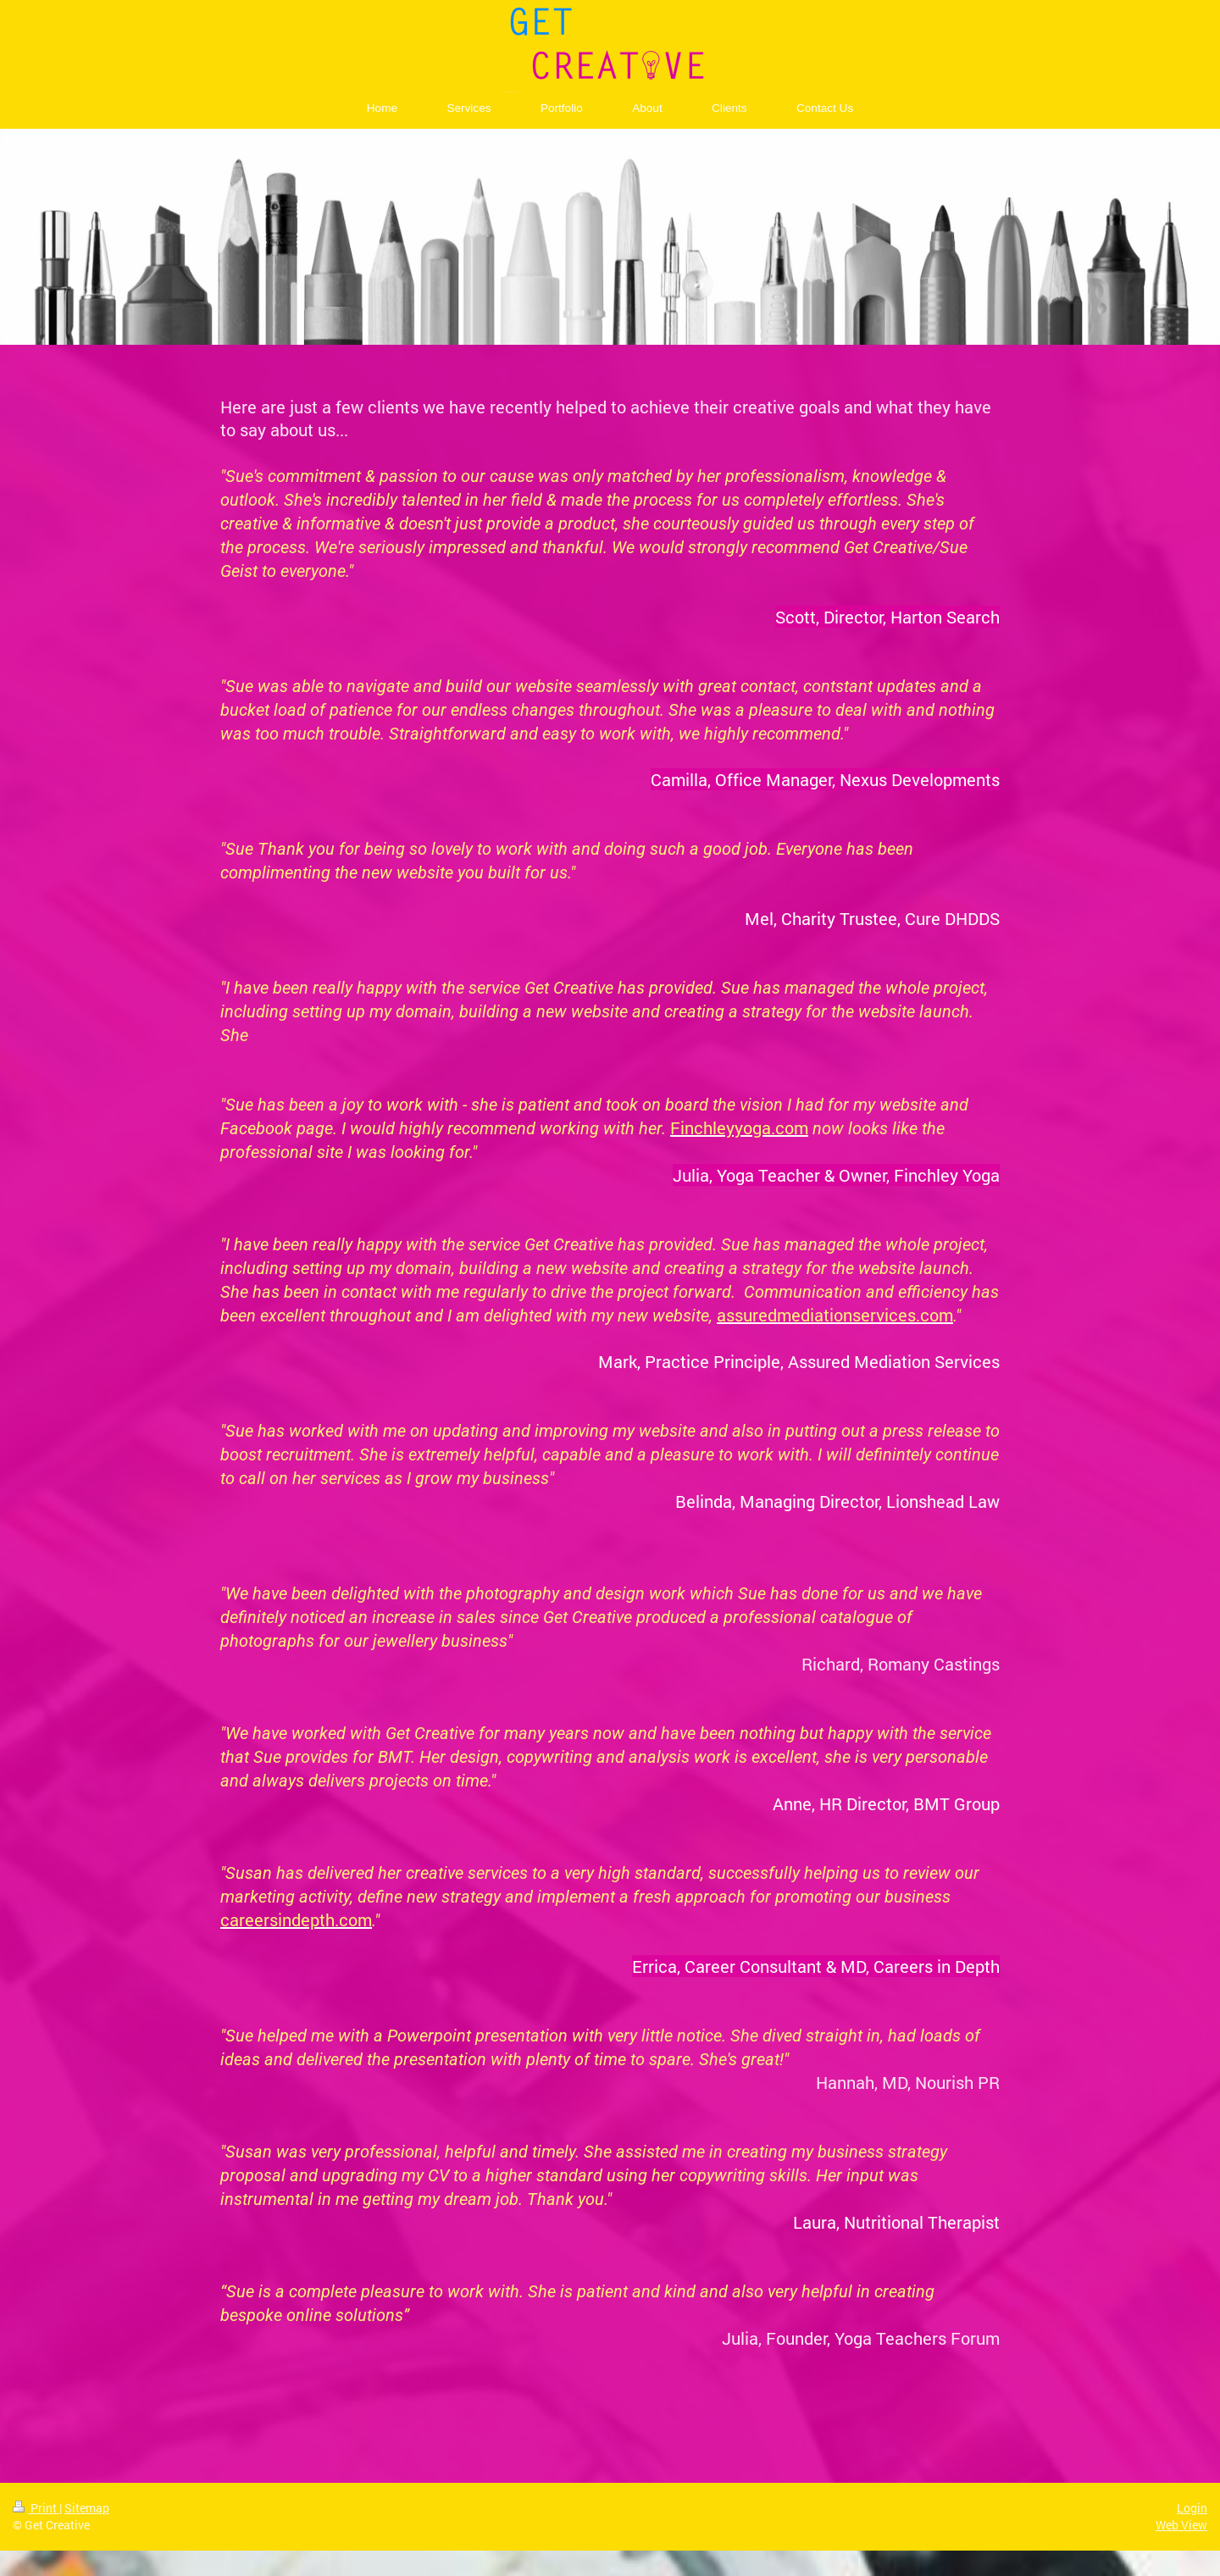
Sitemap (86, 2508)
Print (36, 2508)
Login (1192, 2508)
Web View (1181, 2525)
